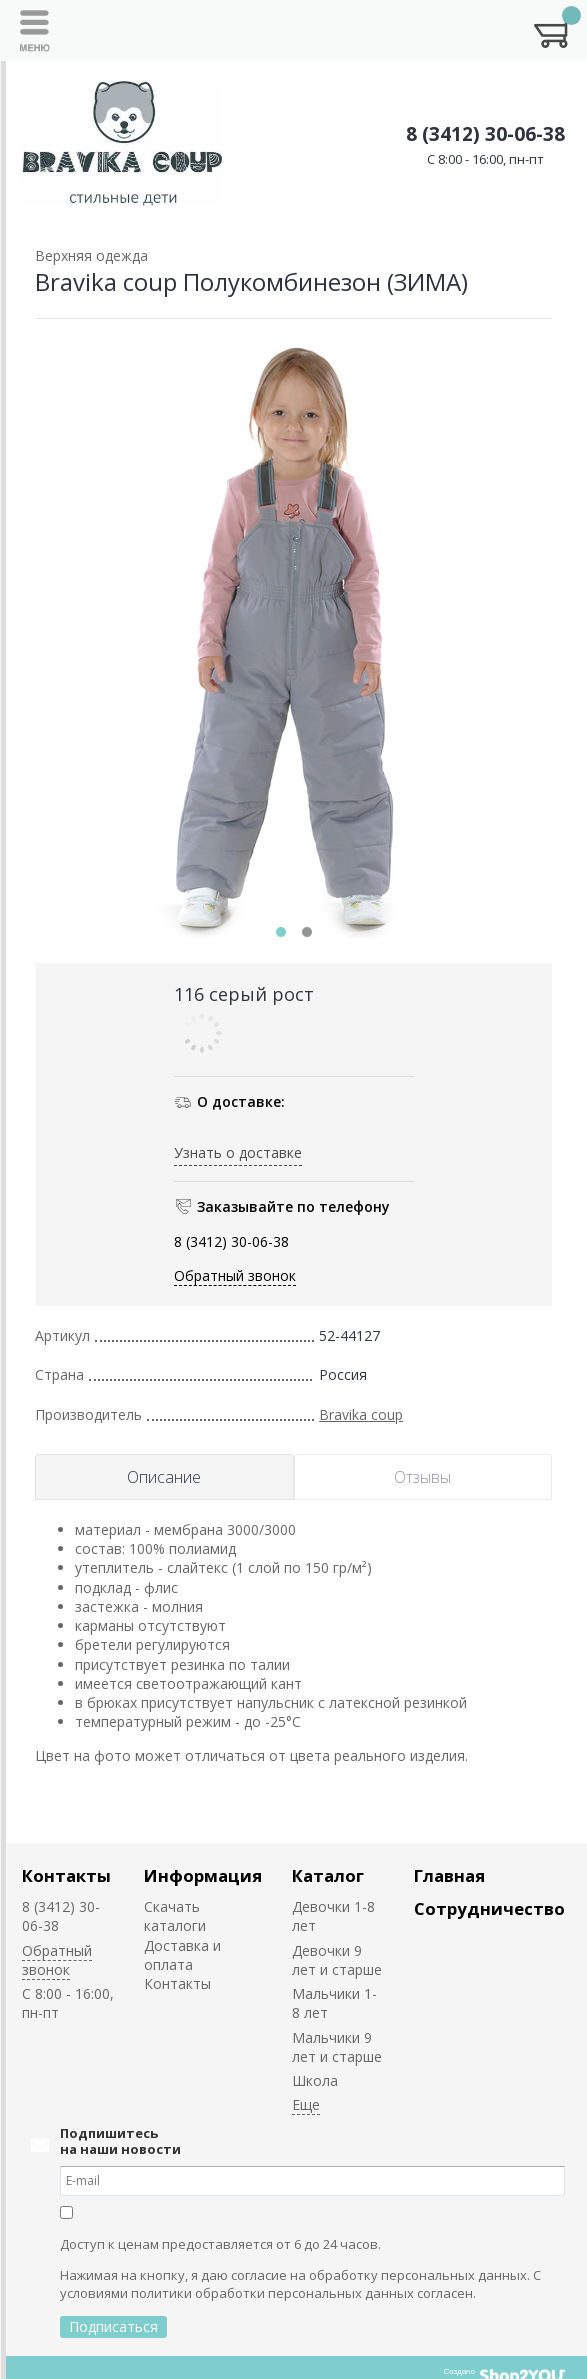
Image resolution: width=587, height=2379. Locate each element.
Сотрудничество (489, 1908)
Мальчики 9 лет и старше (337, 2047)
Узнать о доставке (238, 1152)
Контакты (66, 1875)
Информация (203, 1875)
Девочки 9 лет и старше (337, 1960)
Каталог (328, 1875)
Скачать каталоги (175, 1916)
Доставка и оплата (182, 1955)
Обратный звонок (235, 1275)
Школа (315, 2080)
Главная (449, 1875)
